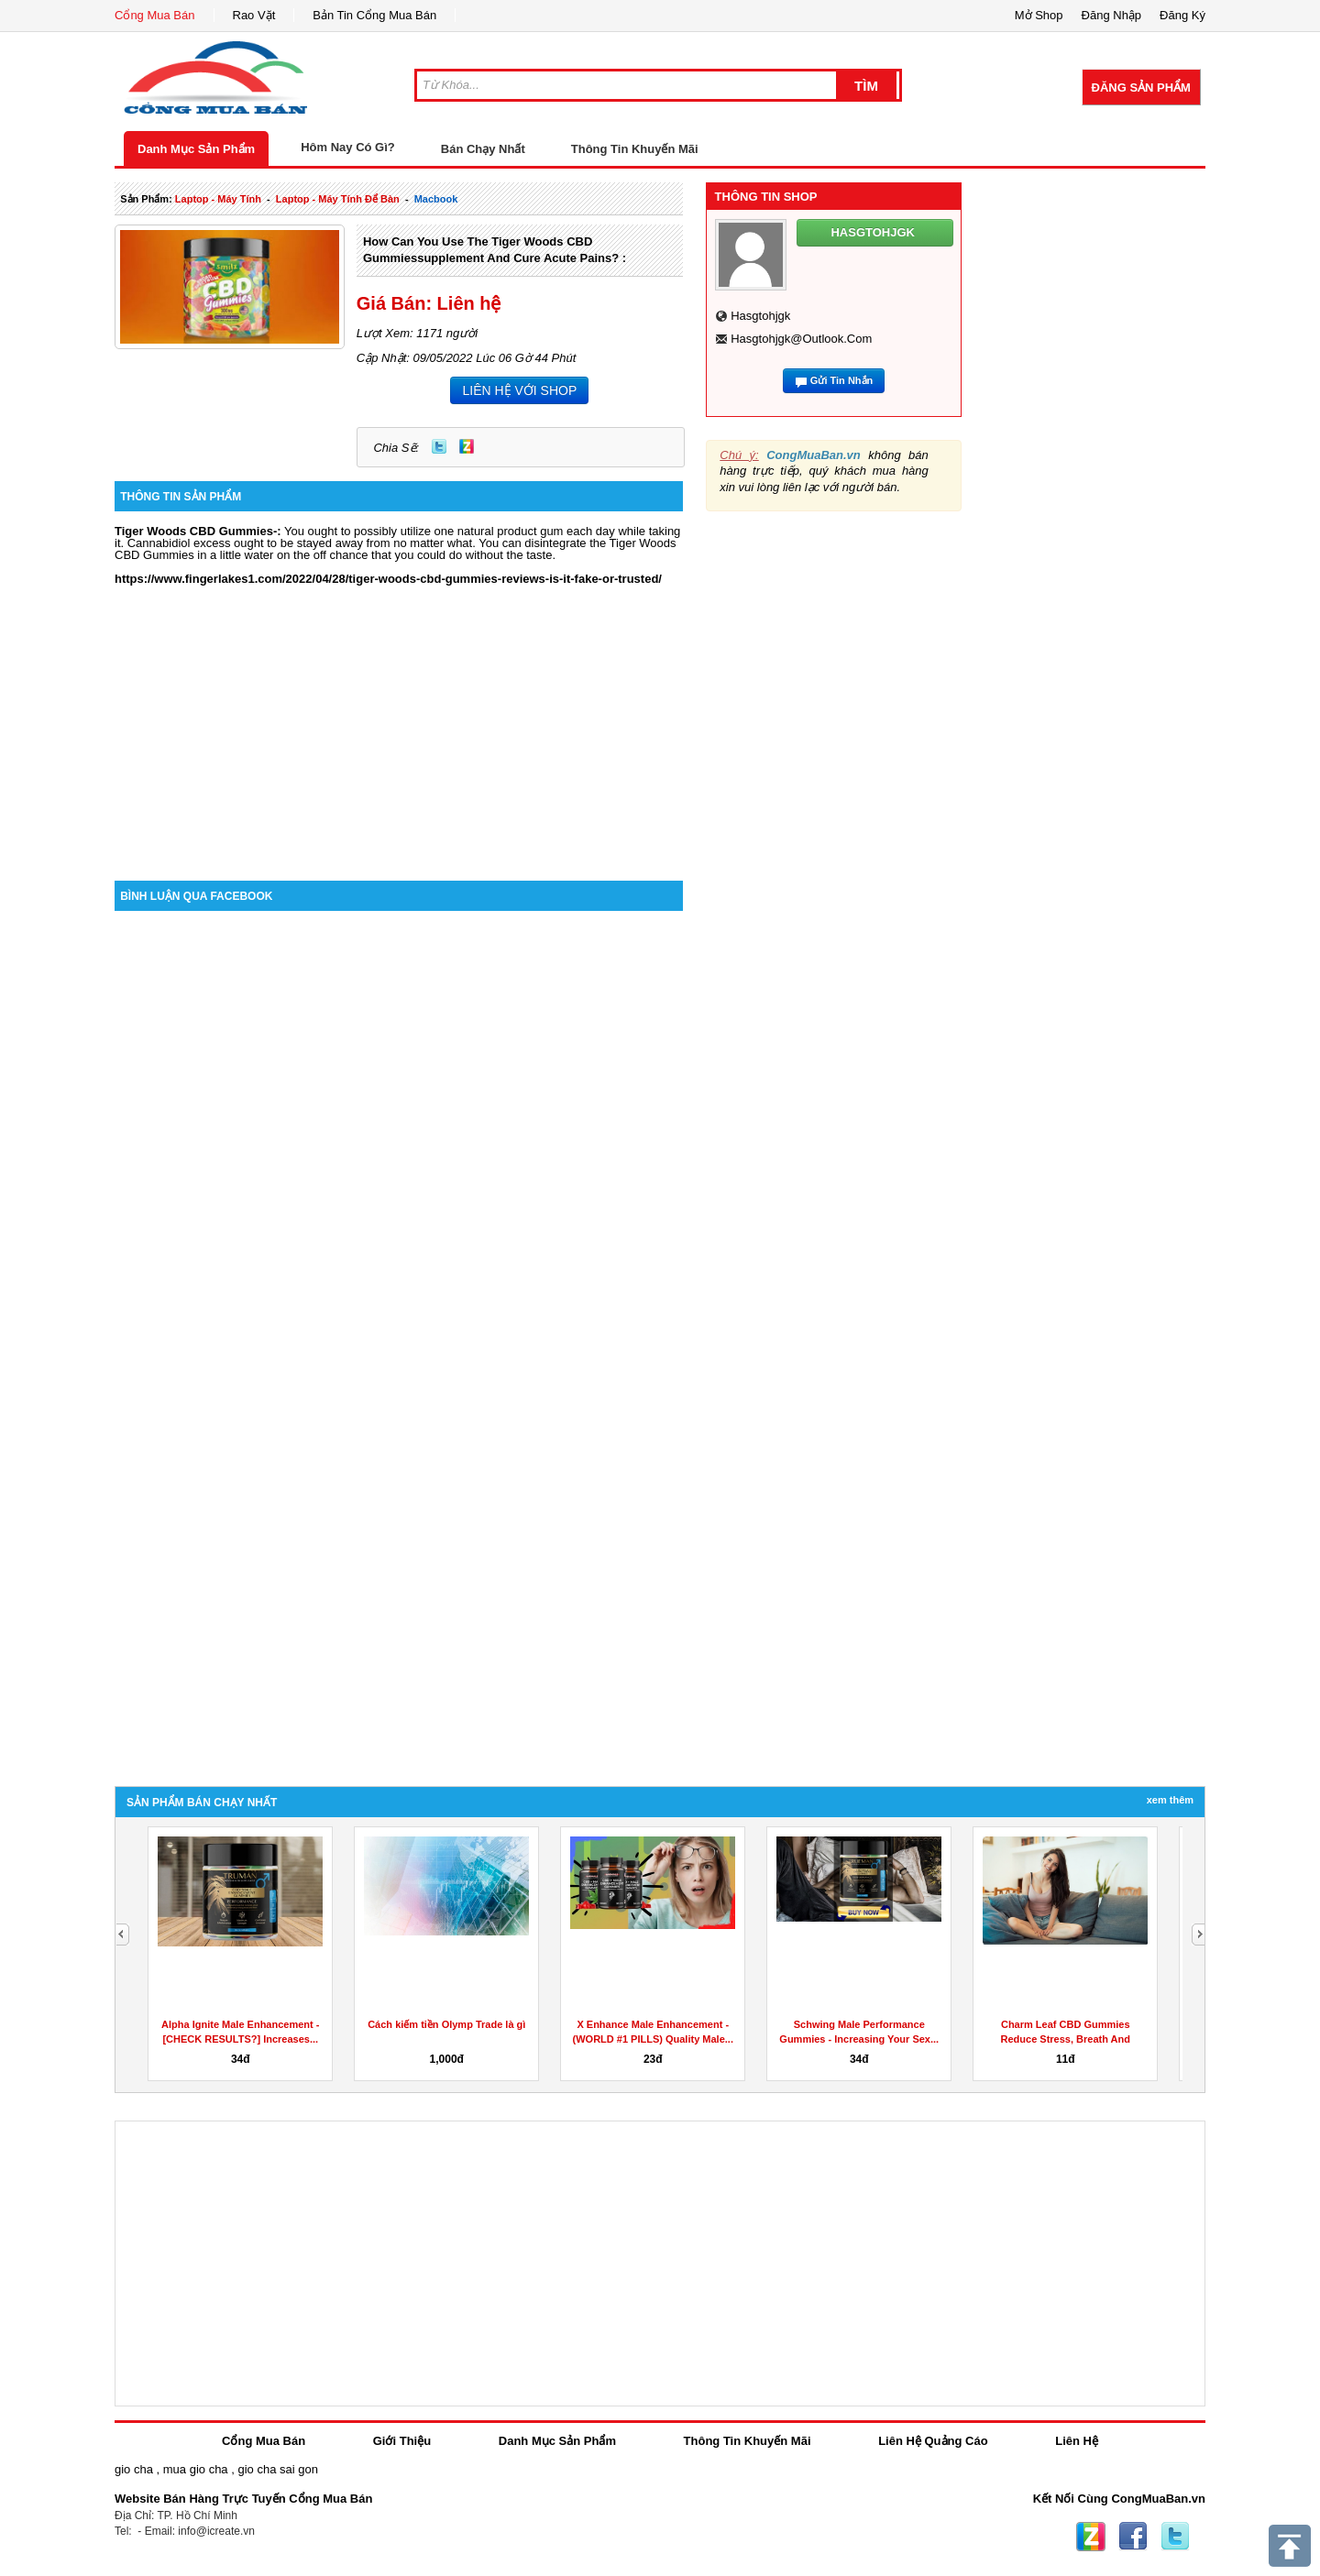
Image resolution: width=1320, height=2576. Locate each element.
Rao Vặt (254, 15)
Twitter (439, 446)
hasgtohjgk (760, 316)
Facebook (1133, 2536)
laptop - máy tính (218, 198)
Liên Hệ (1076, 2441)
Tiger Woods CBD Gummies (194, 531)
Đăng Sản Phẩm (1141, 87)
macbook (436, 198)
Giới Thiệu (402, 2441)
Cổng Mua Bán (155, 15)
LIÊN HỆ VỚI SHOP (519, 390)
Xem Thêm (1170, 1799)
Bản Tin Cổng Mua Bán (374, 15)
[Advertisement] (399, 725)
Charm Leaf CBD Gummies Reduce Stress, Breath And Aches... (1065, 2039)
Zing (466, 446)
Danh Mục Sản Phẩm (196, 149)
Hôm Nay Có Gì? (348, 147)
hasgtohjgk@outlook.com (801, 338)
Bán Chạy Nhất (483, 149)
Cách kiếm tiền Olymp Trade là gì (446, 2024)
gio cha (134, 2469)
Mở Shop (1039, 15)
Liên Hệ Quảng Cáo (932, 2441)
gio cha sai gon (277, 2469)
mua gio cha (195, 2469)
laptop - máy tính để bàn (338, 198)
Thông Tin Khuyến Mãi (634, 149)
